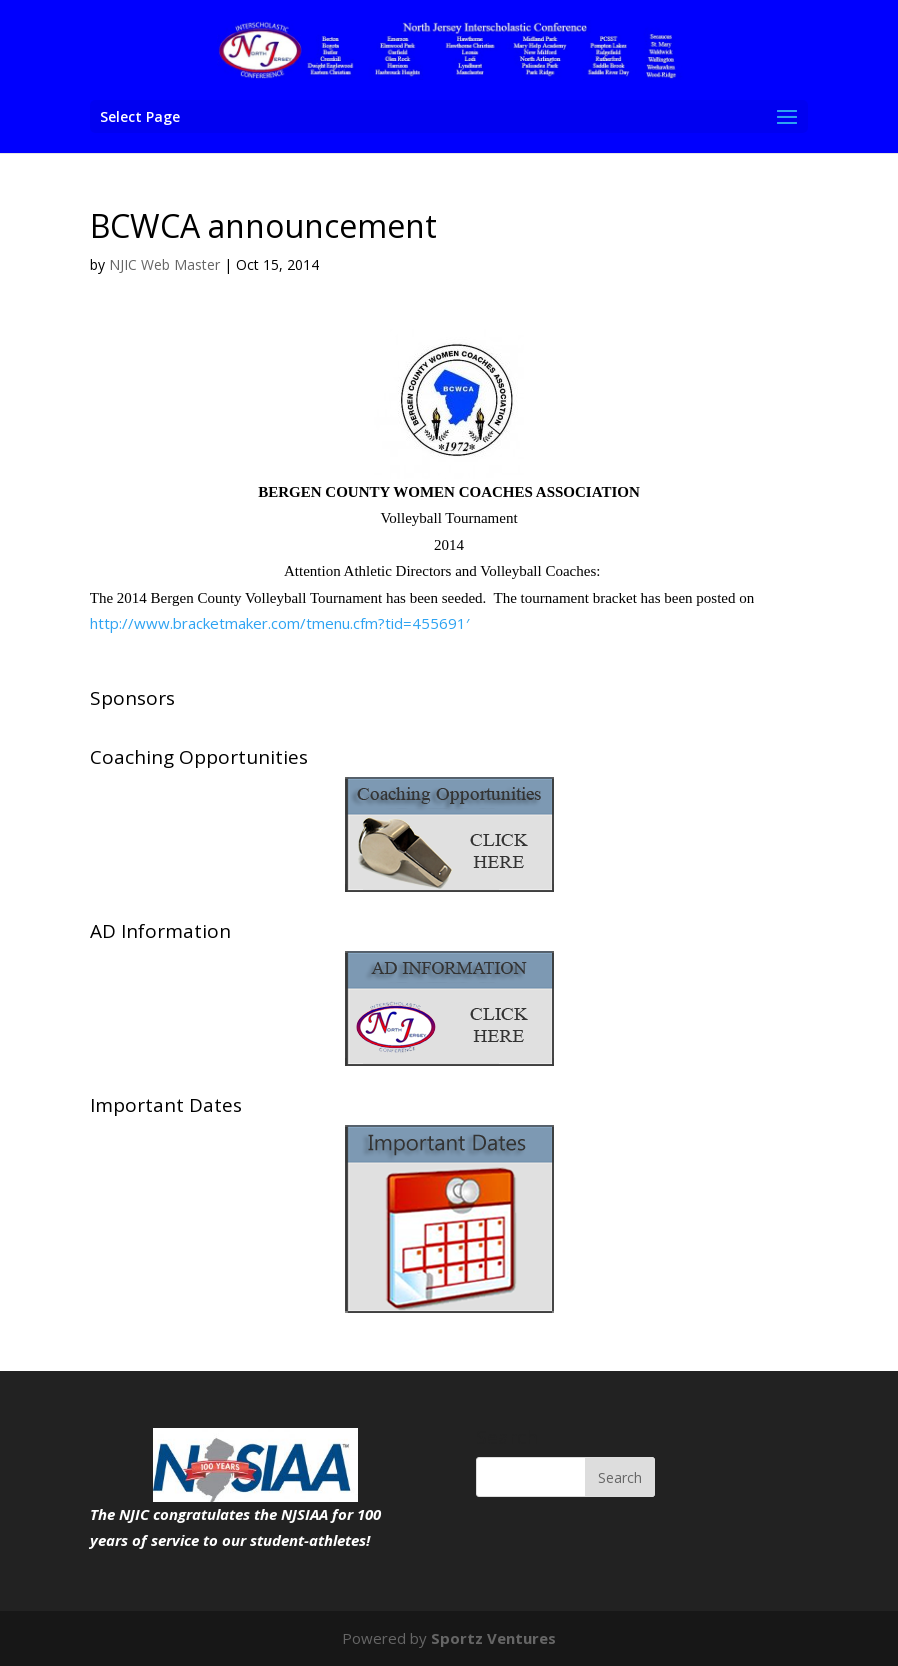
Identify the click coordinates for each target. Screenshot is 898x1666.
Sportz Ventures (493, 1638)
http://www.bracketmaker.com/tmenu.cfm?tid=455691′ (279, 623)
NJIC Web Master (164, 264)
